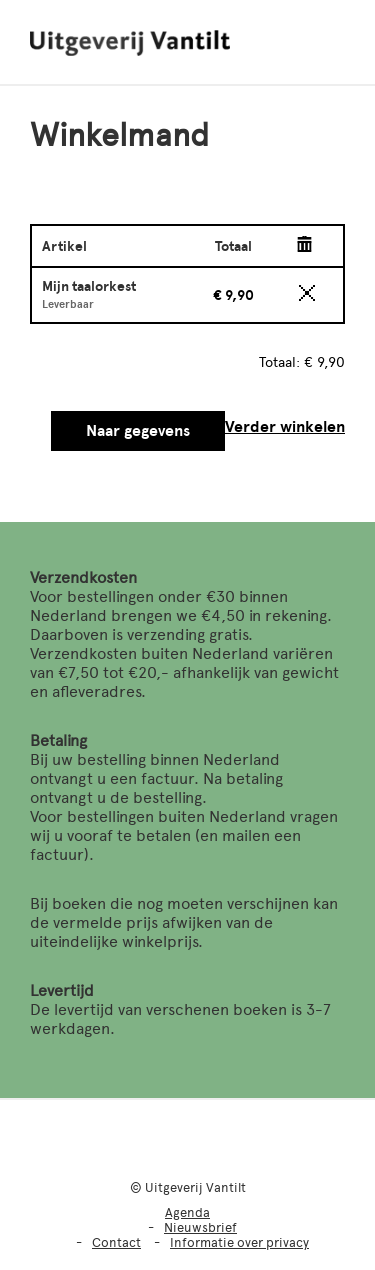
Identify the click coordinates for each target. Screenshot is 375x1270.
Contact (116, 1242)
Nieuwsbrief (200, 1227)
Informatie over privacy (239, 1242)
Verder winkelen (285, 427)
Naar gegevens (138, 431)
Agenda (187, 1212)
